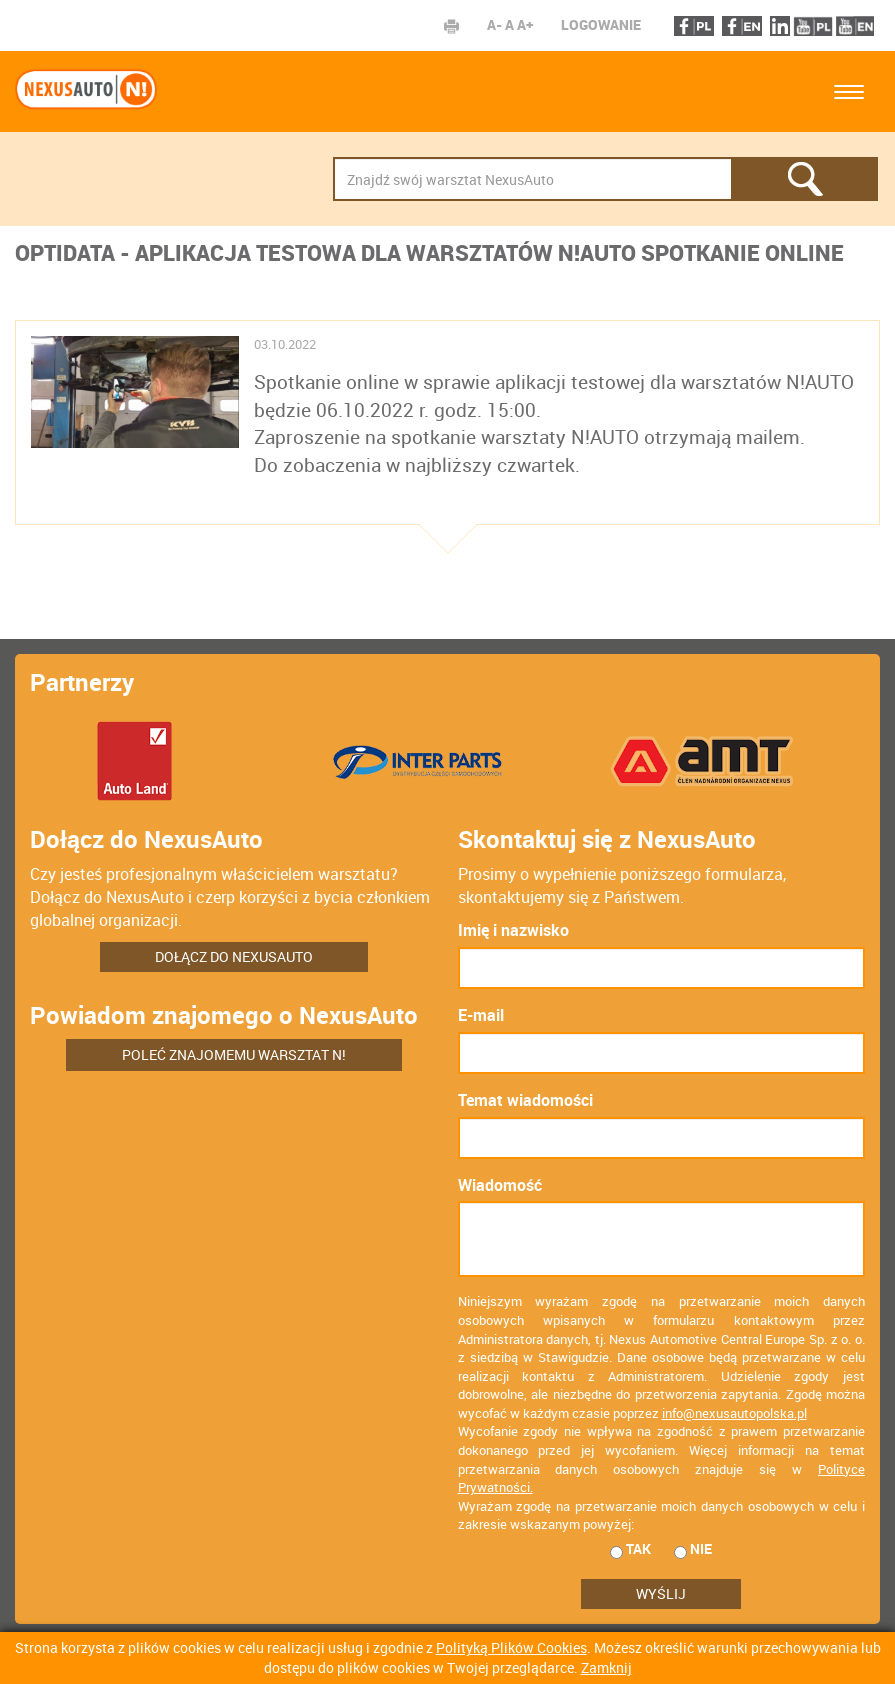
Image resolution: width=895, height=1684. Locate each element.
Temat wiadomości (525, 1100)
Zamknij (606, 1667)
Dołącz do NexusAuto (234, 956)
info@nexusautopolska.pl (734, 1413)
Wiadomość (500, 1185)
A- (494, 24)
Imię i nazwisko (513, 930)
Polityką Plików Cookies (511, 1647)
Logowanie (601, 24)
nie (693, 1549)
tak (630, 1549)
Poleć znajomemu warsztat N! (234, 1054)
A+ (525, 24)
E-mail (481, 1015)
